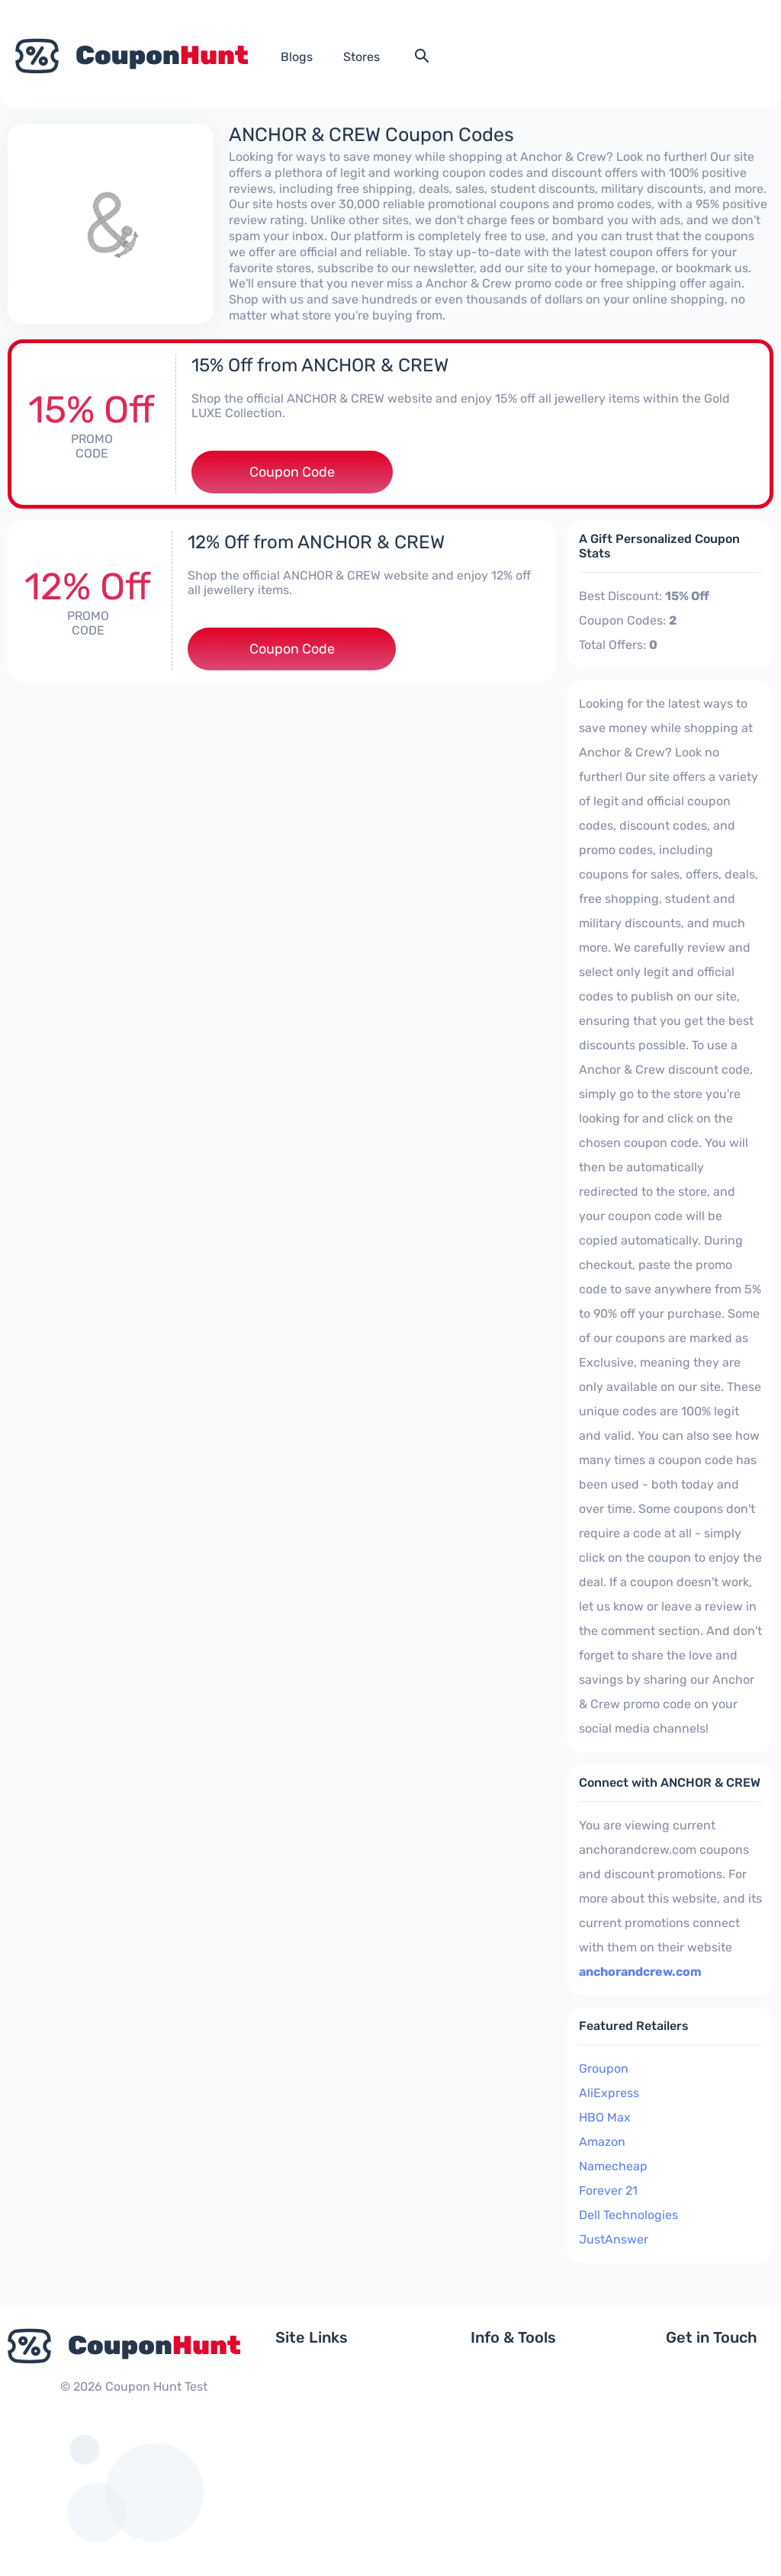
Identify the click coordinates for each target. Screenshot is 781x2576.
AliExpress (609, 2093)
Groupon (603, 2068)
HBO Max (605, 2117)
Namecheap (613, 2166)
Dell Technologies (628, 2215)
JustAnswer (613, 2239)
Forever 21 (608, 2190)
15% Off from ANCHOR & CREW (319, 365)
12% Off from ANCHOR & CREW (316, 542)
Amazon (602, 2141)
